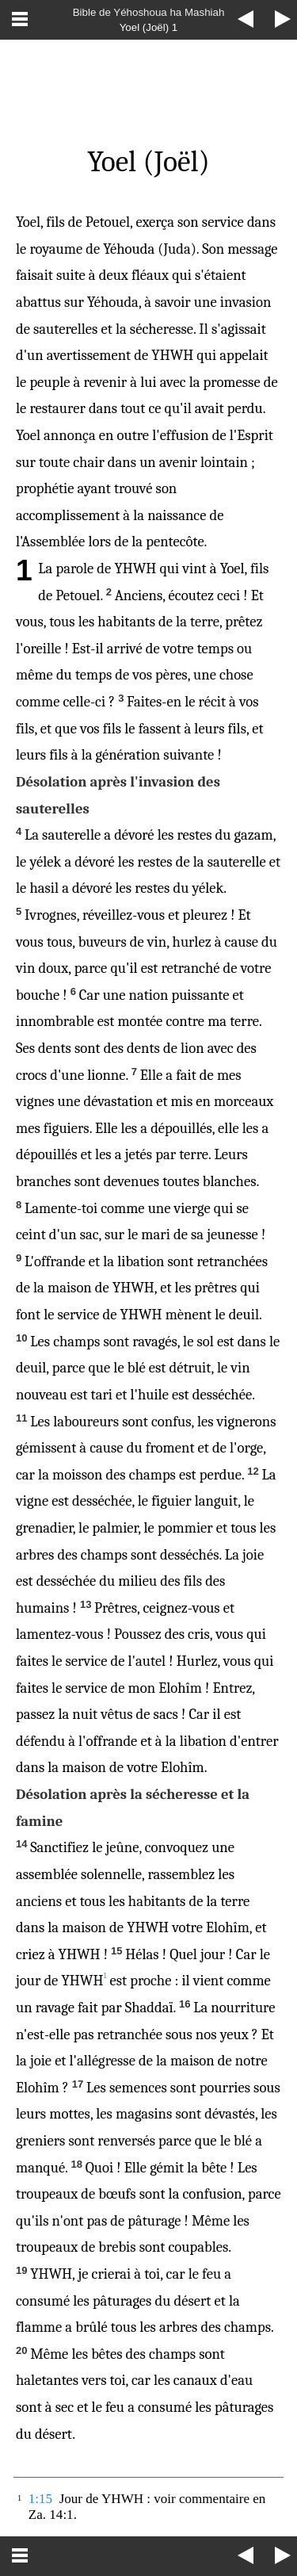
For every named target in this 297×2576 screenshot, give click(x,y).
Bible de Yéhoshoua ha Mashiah (149, 12)
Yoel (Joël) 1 (149, 27)
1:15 (40, 2498)
